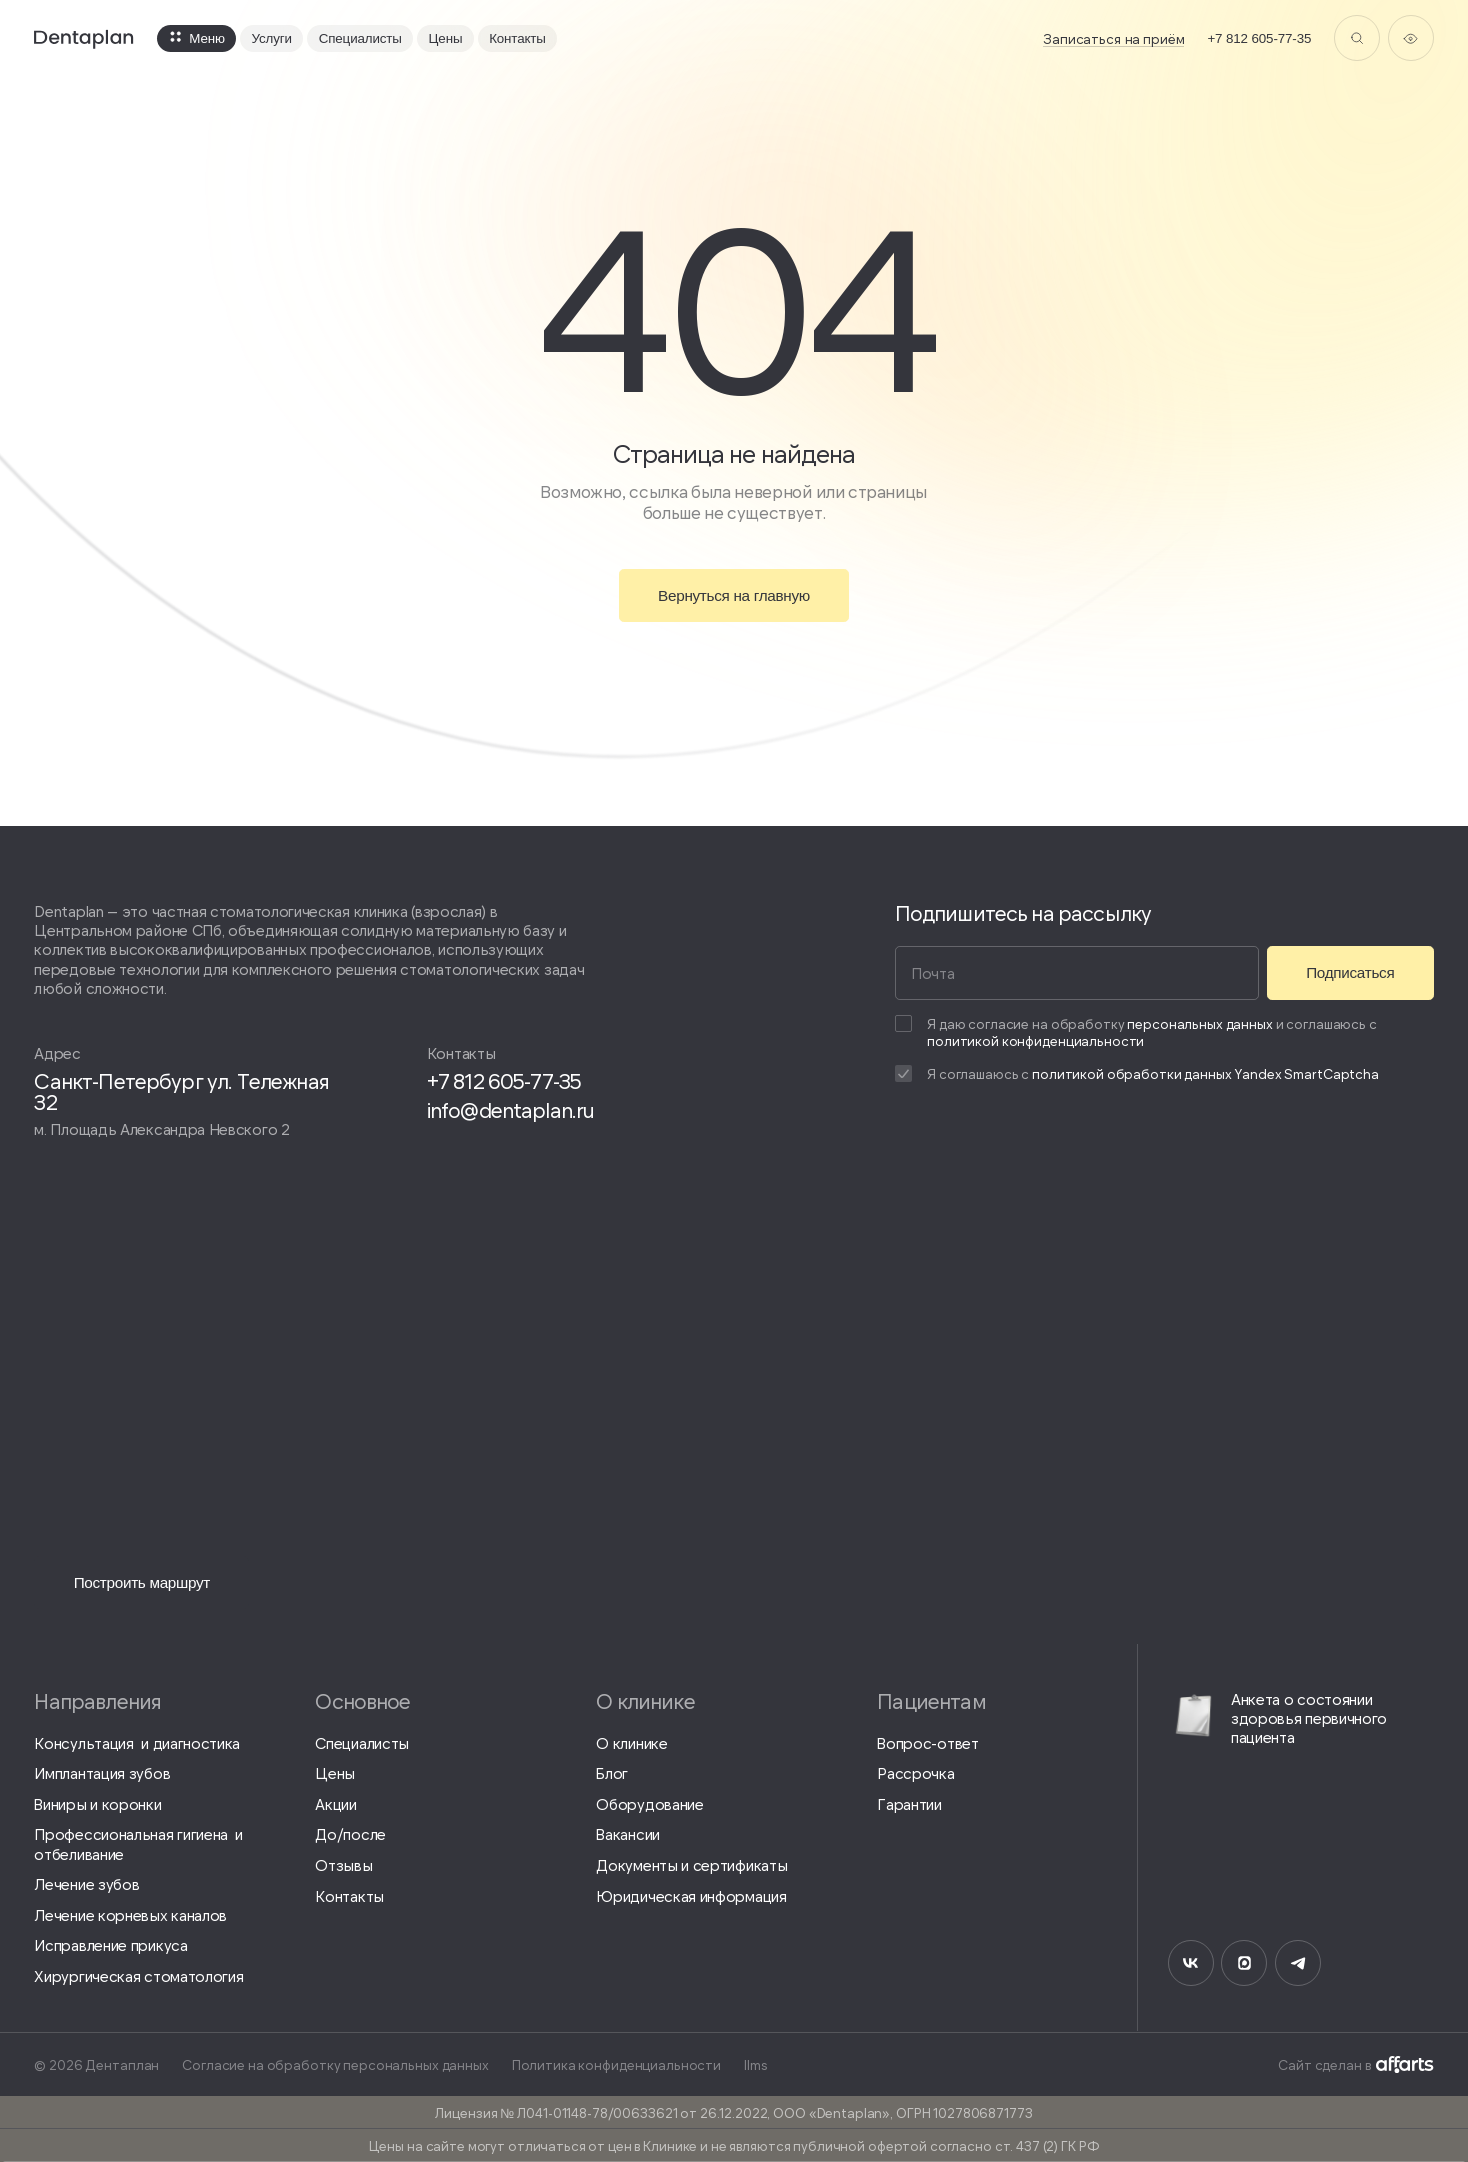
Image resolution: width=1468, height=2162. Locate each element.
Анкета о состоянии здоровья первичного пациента (1277, 1718)
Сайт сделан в (1355, 2064)
